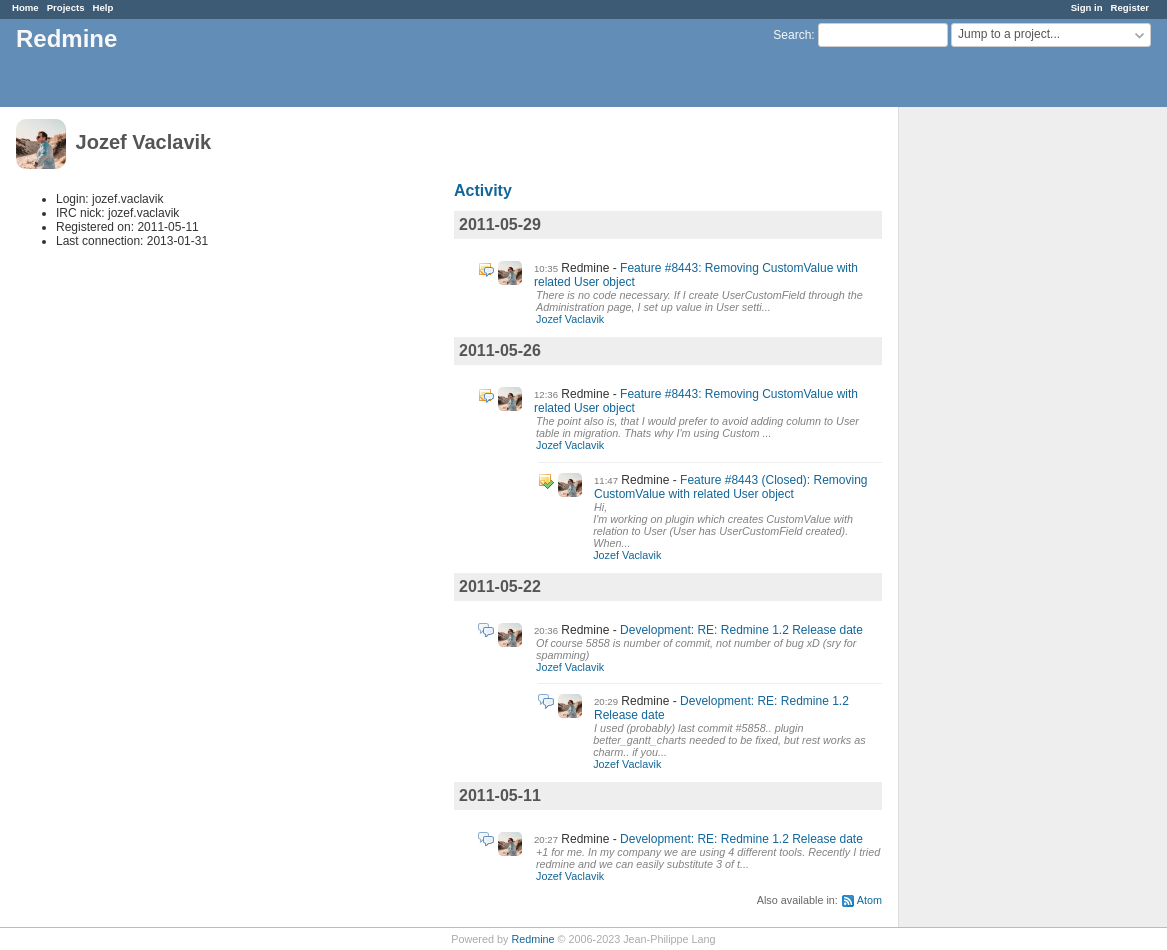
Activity (483, 190)
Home (25, 7)
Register (1130, 7)
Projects (66, 7)
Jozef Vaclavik (570, 319)
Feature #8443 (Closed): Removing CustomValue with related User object (731, 487)
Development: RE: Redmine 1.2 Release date (741, 630)
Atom (869, 900)
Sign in (1087, 7)
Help (103, 7)
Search (792, 35)
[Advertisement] (999, 421)
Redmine (532, 939)
